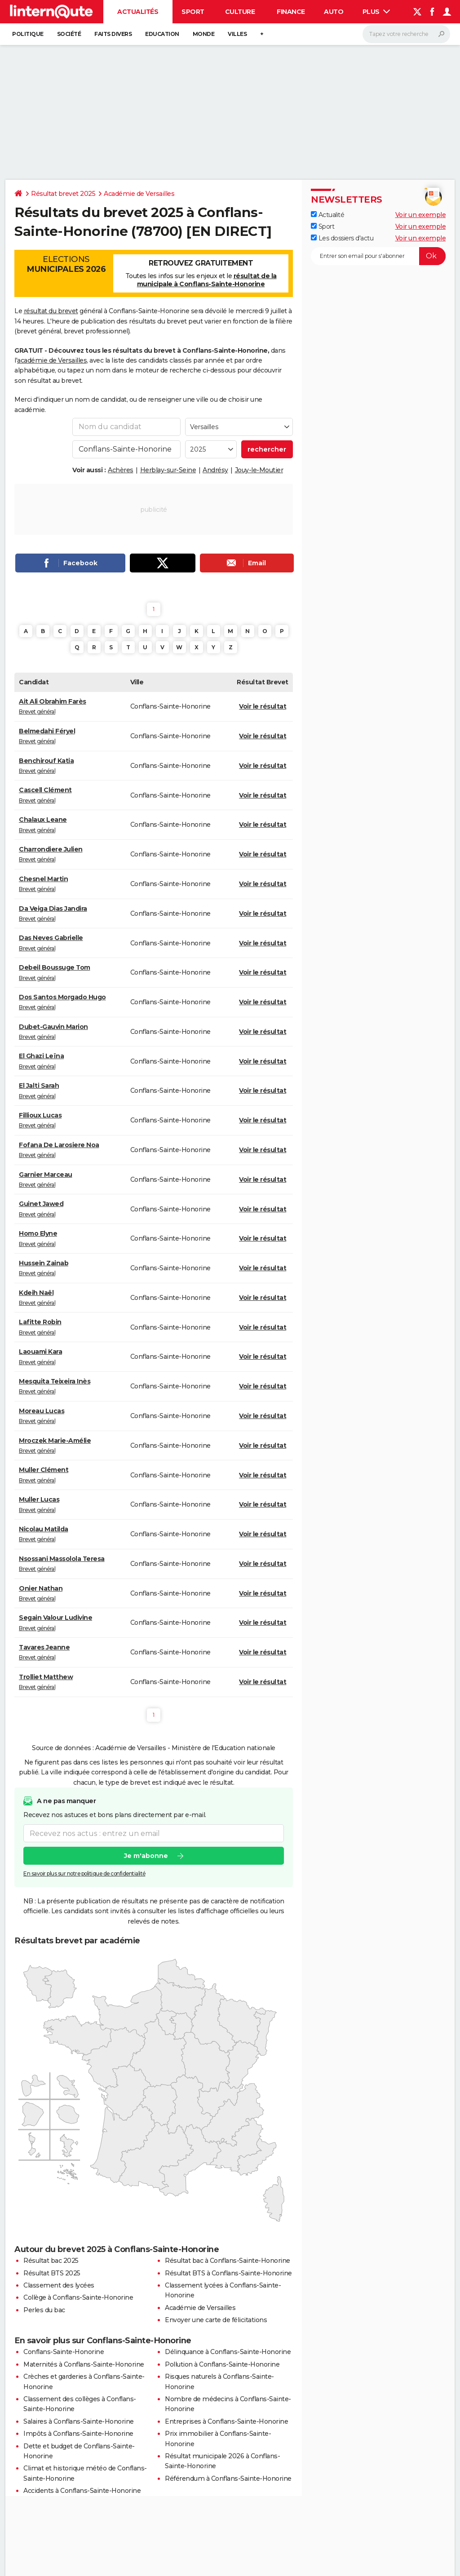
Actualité (327, 215)
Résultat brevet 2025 (63, 194)
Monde (204, 34)
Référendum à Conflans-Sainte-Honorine (228, 2478)
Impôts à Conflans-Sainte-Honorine (78, 2434)
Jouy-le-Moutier (259, 470)
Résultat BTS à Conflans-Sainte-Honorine (228, 2273)
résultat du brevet (51, 311)
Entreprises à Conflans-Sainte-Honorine (226, 2421)
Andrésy (215, 470)
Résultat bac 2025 (51, 2261)
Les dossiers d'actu (342, 238)
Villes (237, 34)
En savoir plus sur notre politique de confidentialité (84, 1874)
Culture (240, 12)
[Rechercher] (406, 34)
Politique (28, 34)
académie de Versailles (52, 360)
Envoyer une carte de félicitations (216, 2320)
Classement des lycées (58, 2285)
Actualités (137, 12)
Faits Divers (113, 34)
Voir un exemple (420, 215)
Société (69, 34)
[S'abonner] (378, 256)
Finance (291, 12)
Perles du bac (44, 2310)
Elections (66, 264)
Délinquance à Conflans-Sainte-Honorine (228, 2352)
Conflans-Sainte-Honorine (63, 2352)
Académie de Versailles (139, 194)
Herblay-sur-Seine (168, 470)
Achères (120, 470)
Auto (333, 12)
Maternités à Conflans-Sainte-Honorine (83, 2364)
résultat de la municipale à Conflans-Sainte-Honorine (207, 280)
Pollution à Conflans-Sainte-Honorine (222, 2364)
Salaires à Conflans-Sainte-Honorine (78, 2421)
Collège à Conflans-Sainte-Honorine (78, 2297)
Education (162, 34)
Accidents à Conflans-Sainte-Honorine (82, 2491)
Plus (376, 12)
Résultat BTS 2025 (51, 2273)
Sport (192, 12)
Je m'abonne (146, 1856)
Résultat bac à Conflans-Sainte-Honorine (227, 2261)
